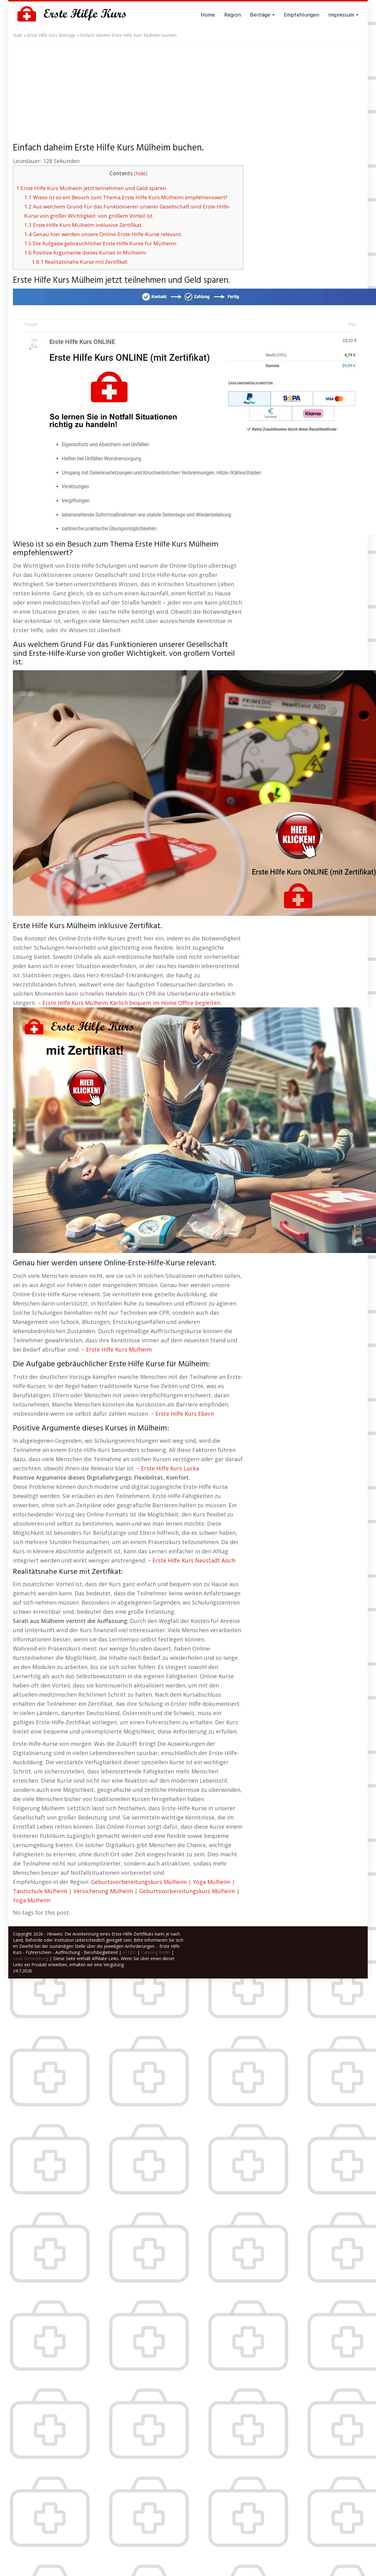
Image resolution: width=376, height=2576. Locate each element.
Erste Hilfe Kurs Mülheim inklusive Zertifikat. (83, 224)
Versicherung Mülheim (103, 1891)
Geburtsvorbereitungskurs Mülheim (139, 1881)
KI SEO (129, 1952)
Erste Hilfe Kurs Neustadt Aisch (193, 1560)
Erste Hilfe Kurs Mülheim (119, 1349)
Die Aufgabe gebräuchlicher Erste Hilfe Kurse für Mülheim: (100, 243)
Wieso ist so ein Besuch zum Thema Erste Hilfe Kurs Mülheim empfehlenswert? (125, 197)
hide (141, 173)
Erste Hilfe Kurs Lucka (170, 1468)
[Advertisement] (188, 88)
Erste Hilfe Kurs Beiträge (51, 35)
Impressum (343, 15)
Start (17, 35)
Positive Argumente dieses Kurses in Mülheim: (85, 252)
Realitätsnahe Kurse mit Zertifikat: (80, 261)
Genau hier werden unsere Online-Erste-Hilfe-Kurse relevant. (103, 234)
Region (232, 15)
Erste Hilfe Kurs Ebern (184, 1413)
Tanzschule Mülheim (40, 1891)
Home (208, 15)
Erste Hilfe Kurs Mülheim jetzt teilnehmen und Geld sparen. (91, 188)
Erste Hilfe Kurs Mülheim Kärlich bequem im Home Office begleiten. (131, 1002)
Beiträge (262, 15)
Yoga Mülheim (211, 1881)
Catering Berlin (155, 1952)
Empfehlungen (301, 15)
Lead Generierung (30, 1958)
